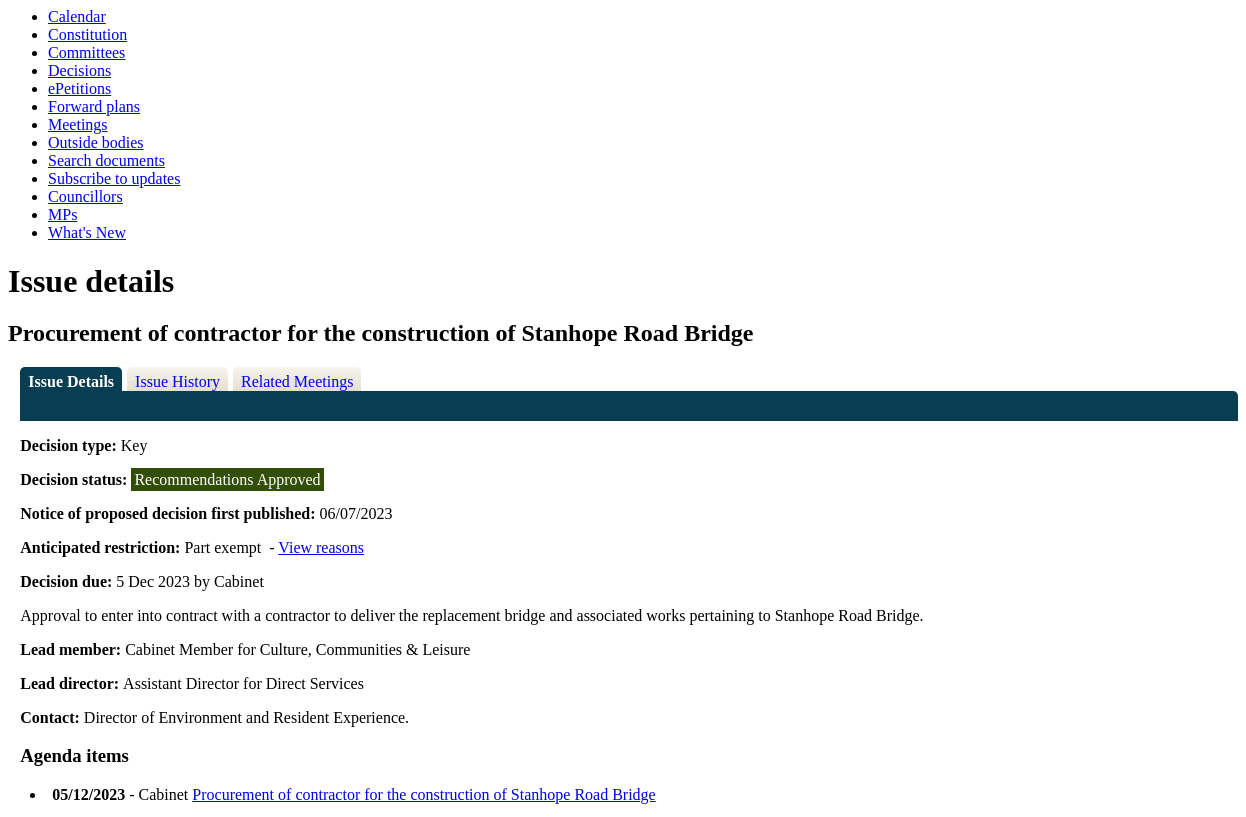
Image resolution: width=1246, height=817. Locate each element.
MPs (62, 214)
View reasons (321, 547)
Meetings (78, 124)
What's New (87, 232)
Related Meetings (297, 381)
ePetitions (79, 88)
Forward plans (94, 106)
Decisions (79, 70)
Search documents (106, 160)
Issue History (177, 381)
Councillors (85, 196)
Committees (86, 52)
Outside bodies (96, 142)
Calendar (77, 16)
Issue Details (71, 381)
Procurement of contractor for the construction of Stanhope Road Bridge (423, 794)
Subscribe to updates (114, 178)
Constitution (87, 34)
